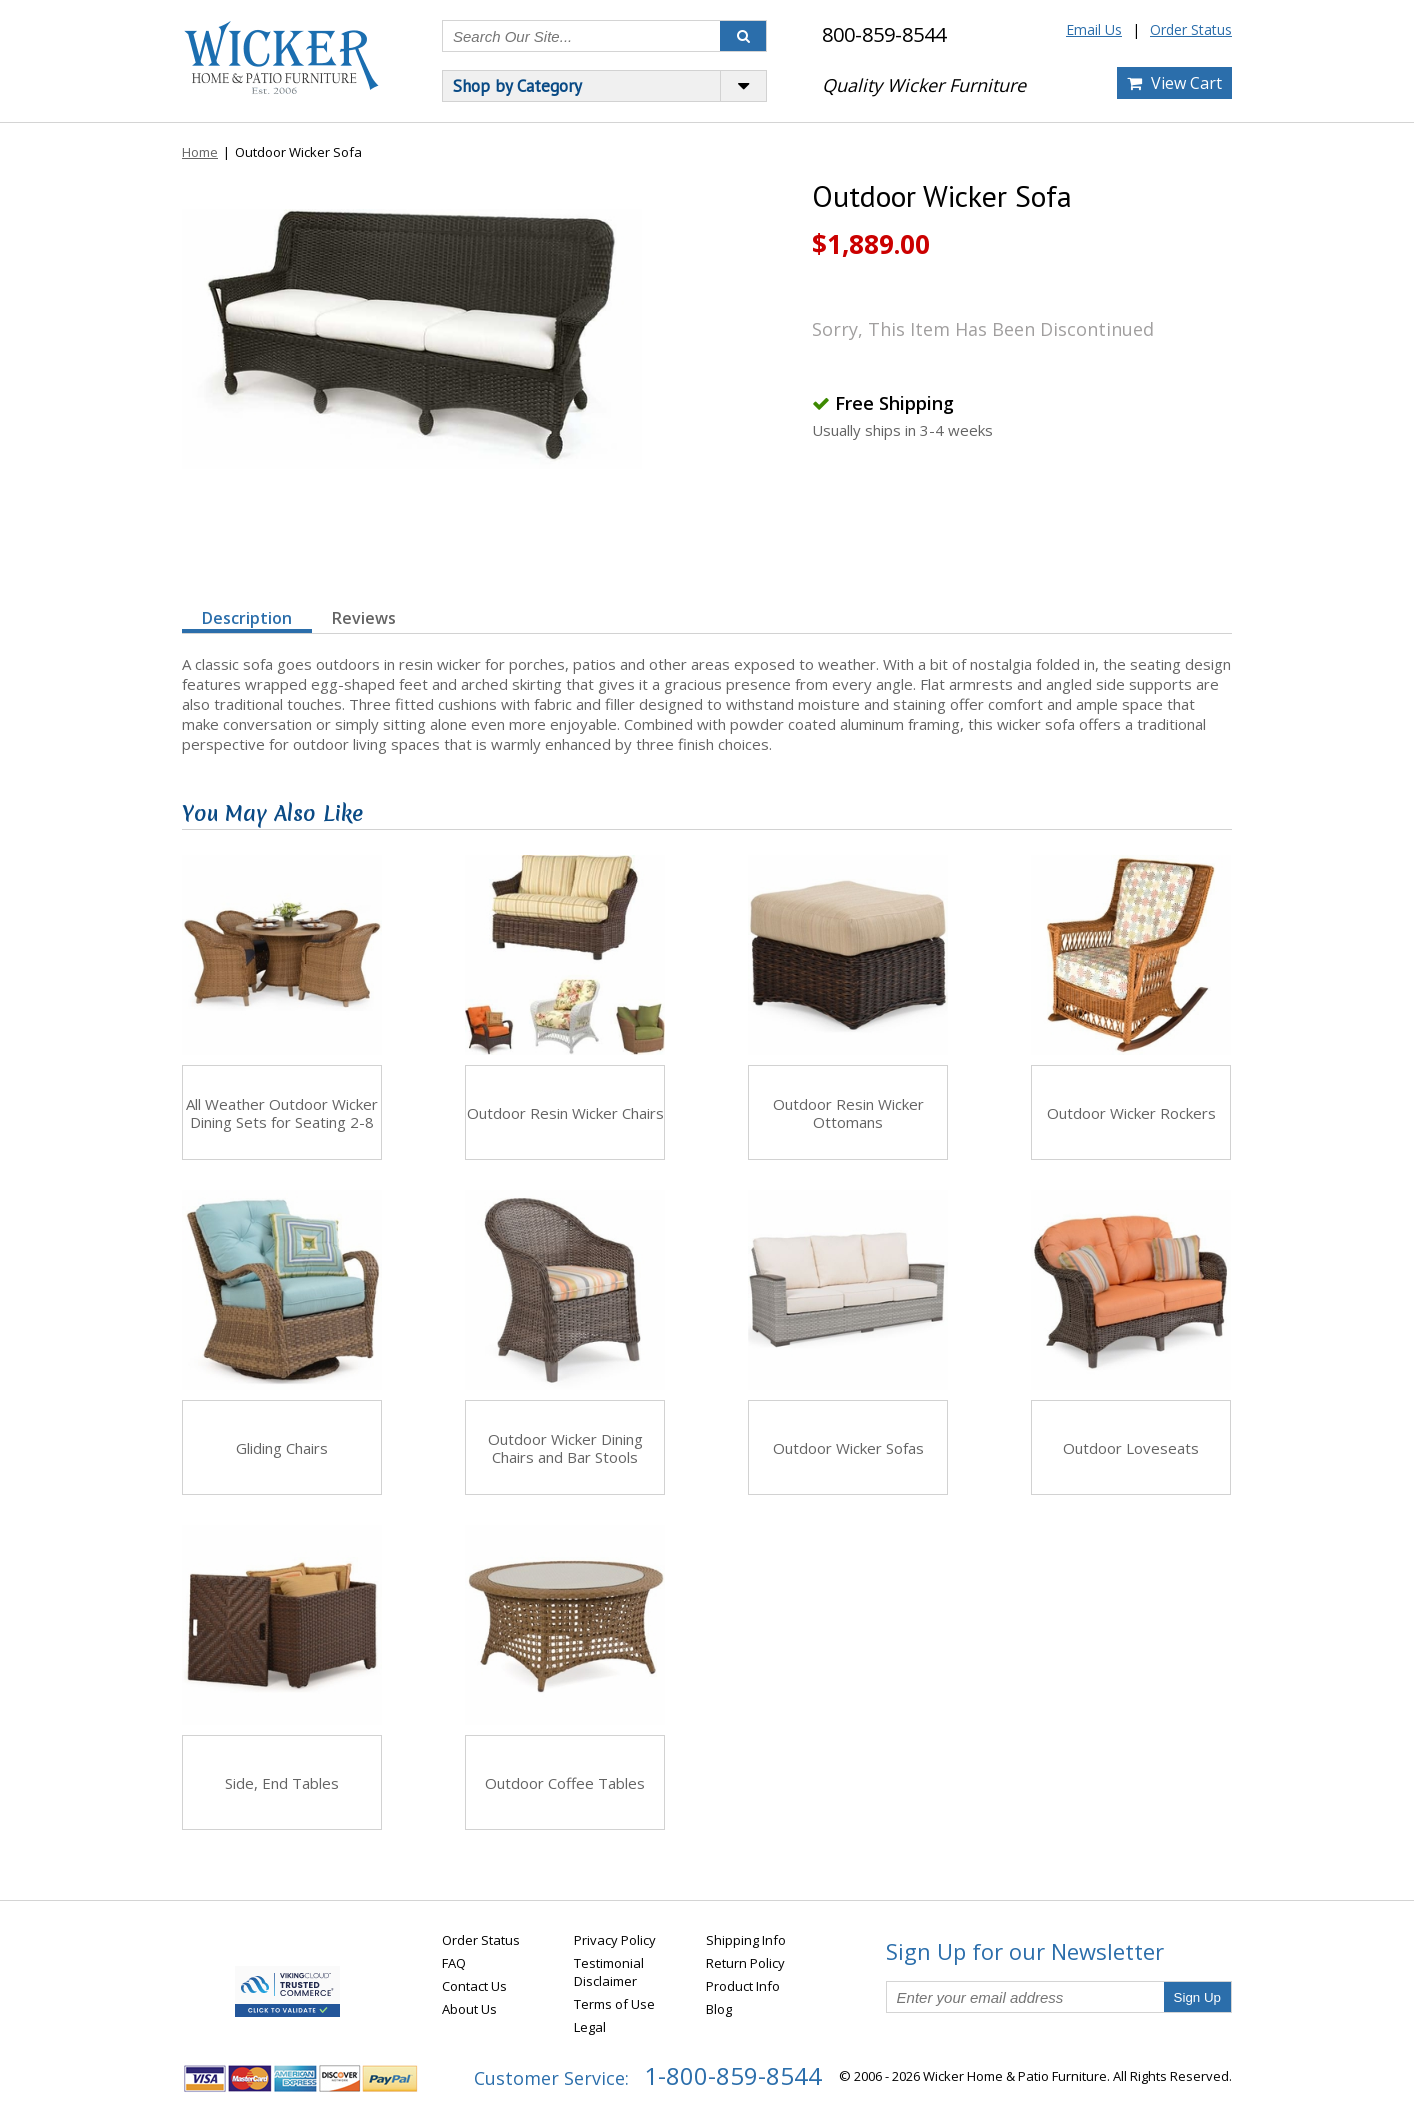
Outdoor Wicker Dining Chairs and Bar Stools (565, 1448)
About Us (469, 2009)
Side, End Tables (282, 1783)
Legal (590, 2027)
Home (200, 152)
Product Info (743, 1986)
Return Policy (745, 1963)
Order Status (1191, 29)
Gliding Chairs (282, 1448)
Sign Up (1197, 1997)
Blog (719, 2009)
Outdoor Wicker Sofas (848, 1448)
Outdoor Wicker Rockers (1131, 1113)
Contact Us (474, 1986)
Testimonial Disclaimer (609, 1972)
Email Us (1094, 29)
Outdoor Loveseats (1131, 1448)
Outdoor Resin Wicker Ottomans (848, 1113)
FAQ (454, 1963)
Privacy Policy (615, 1940)
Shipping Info (746, 1940)
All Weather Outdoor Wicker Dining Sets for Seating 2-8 (282, 1113)
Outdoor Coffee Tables (565, 1783)
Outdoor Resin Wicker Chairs (565, 1113)
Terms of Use (614, 2004)
